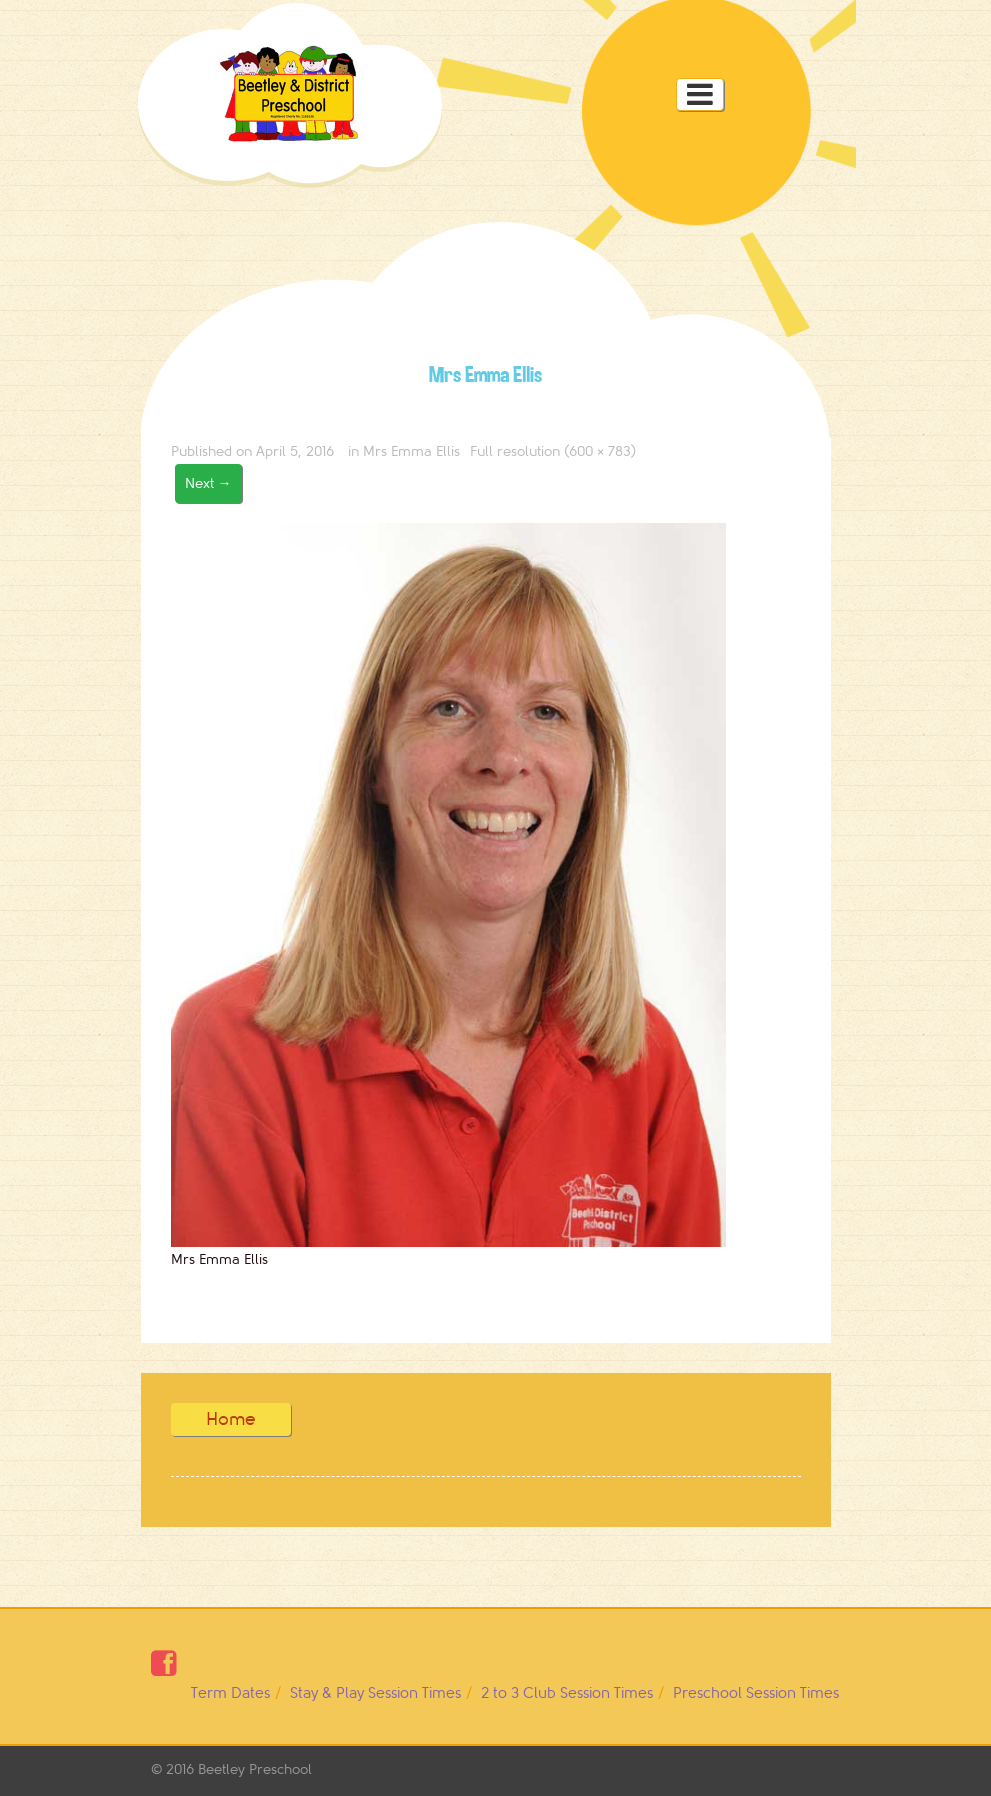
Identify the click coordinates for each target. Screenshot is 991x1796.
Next (208, 483)
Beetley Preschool (255, 1769)
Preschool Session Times (756, 1693)
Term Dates (230, 1693)
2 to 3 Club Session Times (567, 1693)
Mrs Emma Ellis (411, 451)
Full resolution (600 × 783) (553, 451)
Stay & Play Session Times (375, 1693)
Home (231, 1419)
